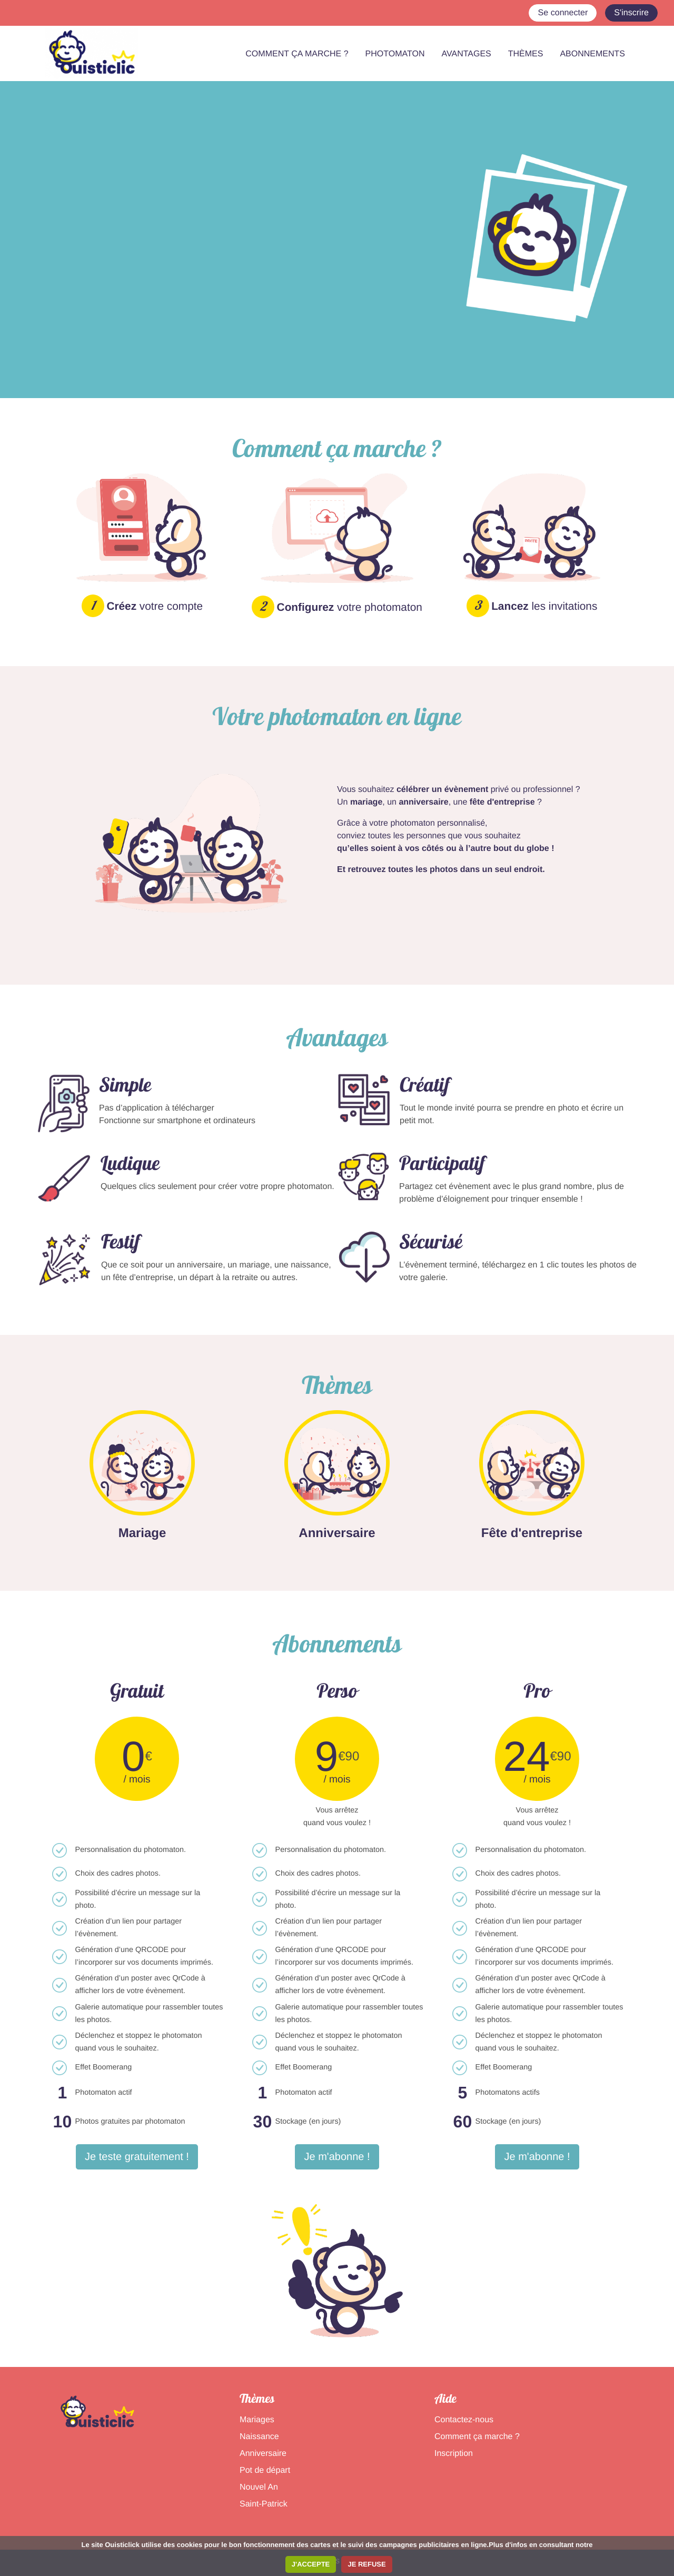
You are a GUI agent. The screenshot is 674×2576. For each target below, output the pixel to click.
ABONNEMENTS (592, 53)
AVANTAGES (466, 53)
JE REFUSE (366, 2564)
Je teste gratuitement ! (137, 2157)
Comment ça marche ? (477, 2436)
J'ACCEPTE (311, 2564)
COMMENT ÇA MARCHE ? (296, 53)
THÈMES (525, 53)
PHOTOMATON (395, 53)
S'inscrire (631, 12)
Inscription (453, 2453)
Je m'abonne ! (337, 2157)
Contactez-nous (463, 2419)
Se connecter (563, 12)
